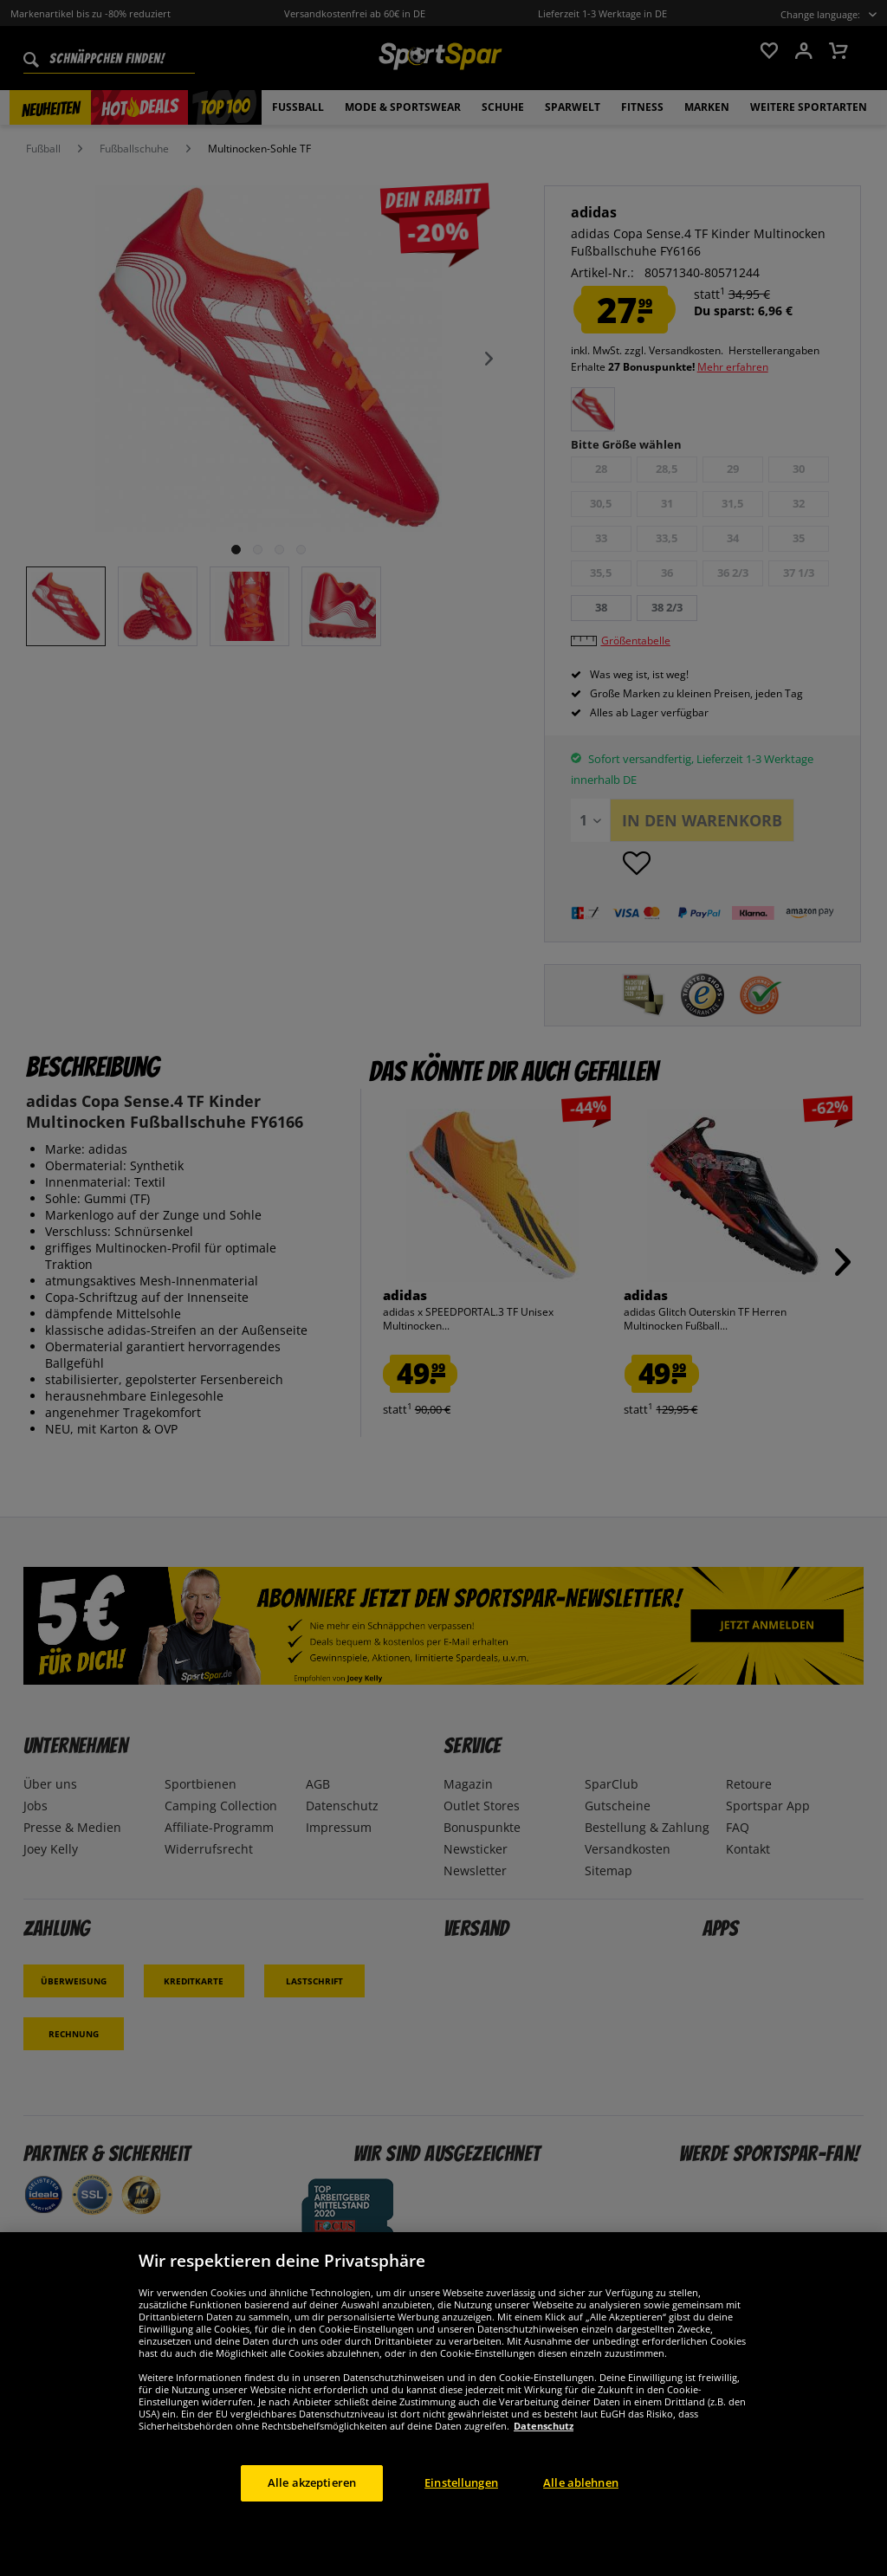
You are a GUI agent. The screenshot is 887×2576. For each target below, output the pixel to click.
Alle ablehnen (580, 2482)
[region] (443, 2404)
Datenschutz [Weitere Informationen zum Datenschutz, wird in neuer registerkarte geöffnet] (543, 2425)
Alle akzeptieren (312, 2482)
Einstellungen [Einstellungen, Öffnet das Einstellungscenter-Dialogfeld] (461, 2482)
